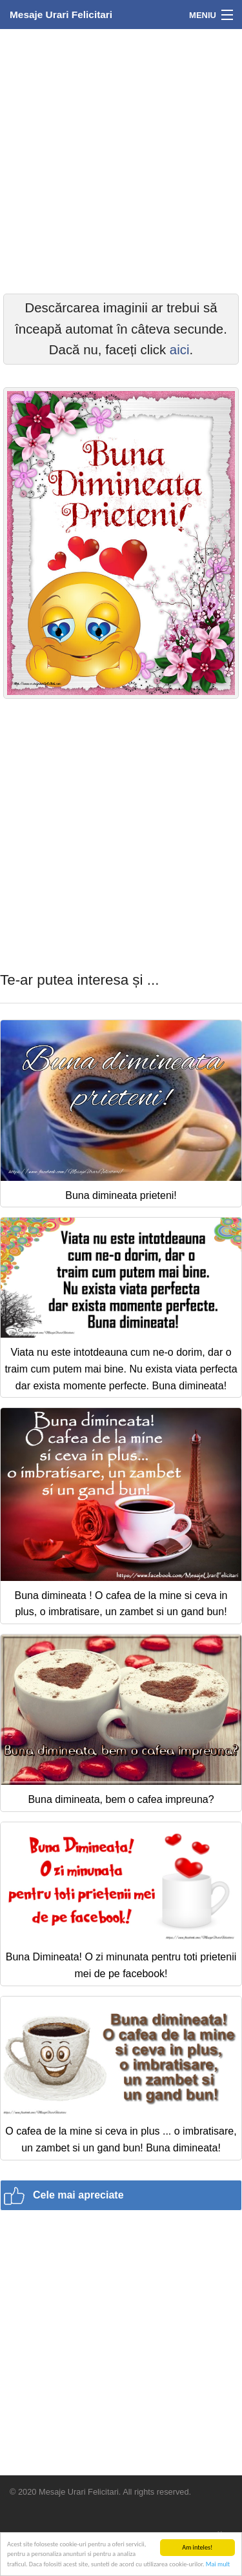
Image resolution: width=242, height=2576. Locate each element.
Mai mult (218, 2565)
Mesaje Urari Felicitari (61, 14)
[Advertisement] (121, 160)
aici (180, 350)
